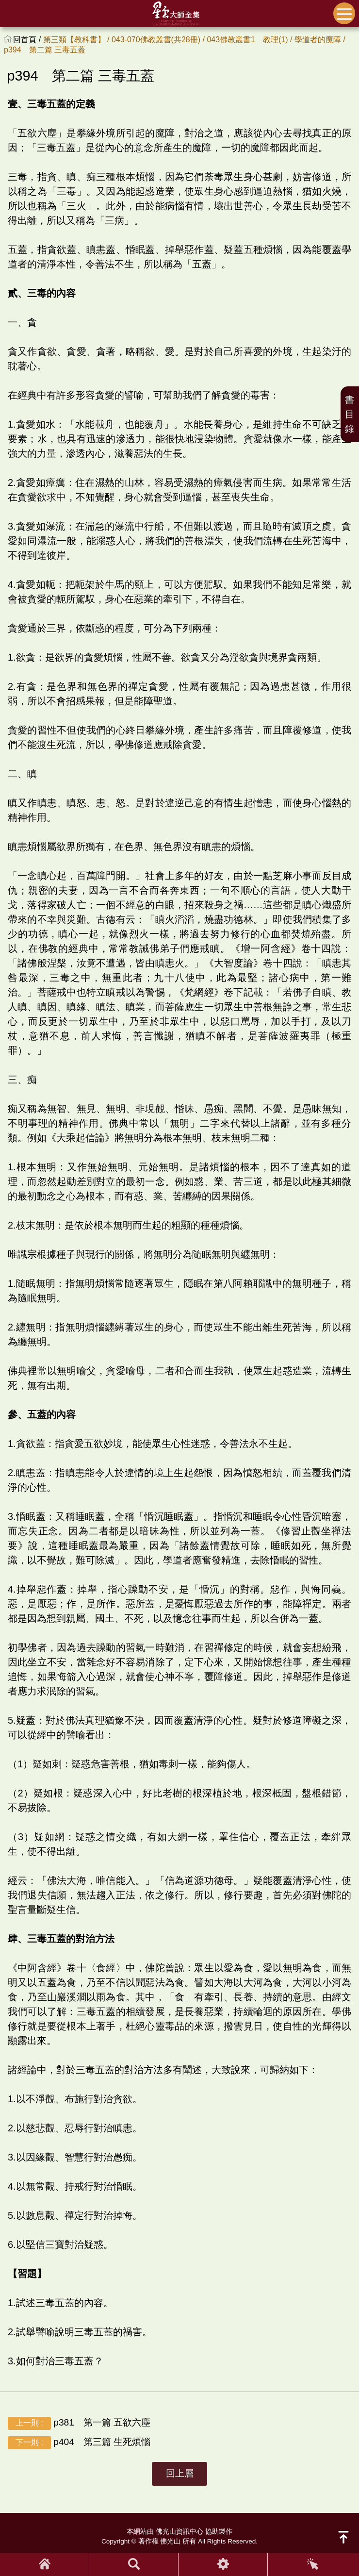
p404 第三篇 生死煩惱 (79, 2442)
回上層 (180, 2473)
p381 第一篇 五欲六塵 (79, 2422)
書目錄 (349, 414)
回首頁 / (28, 39)
